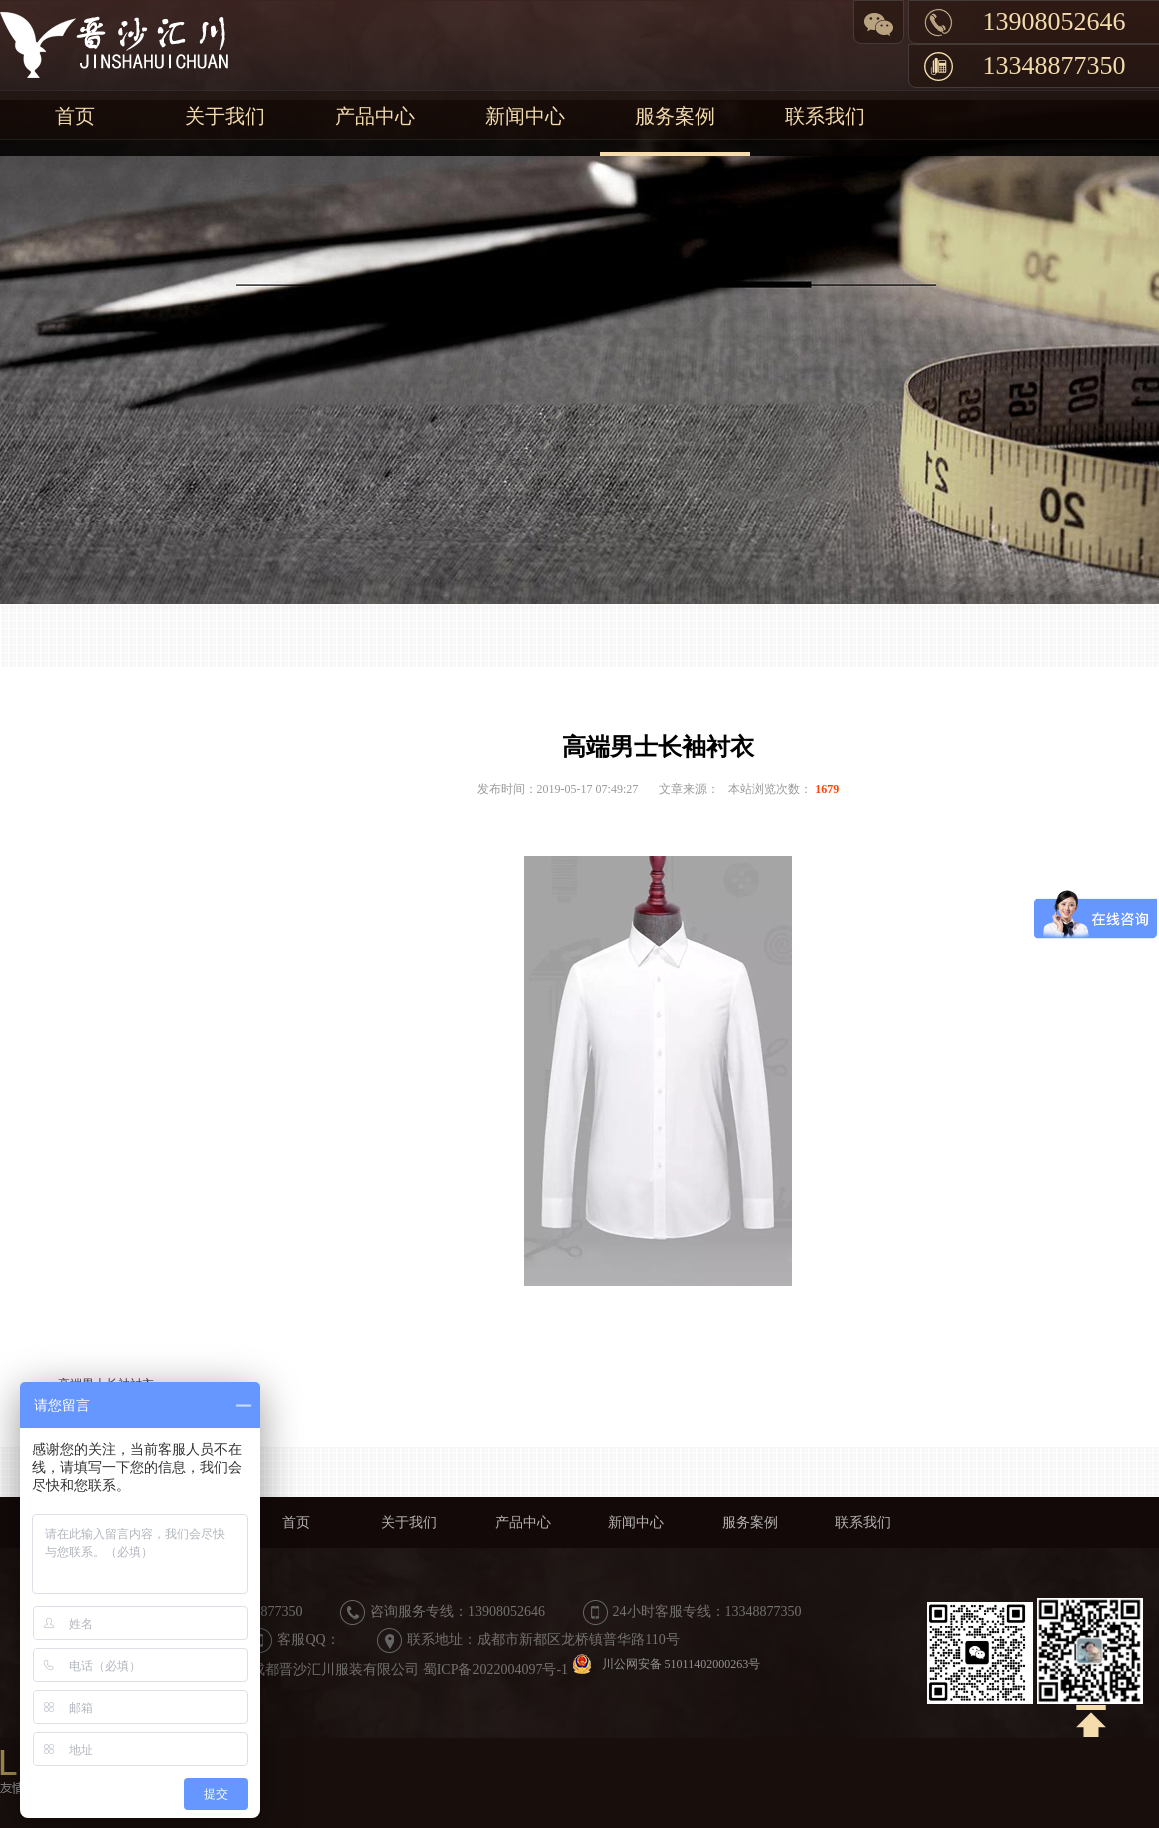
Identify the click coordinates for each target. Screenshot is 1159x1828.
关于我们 (225, 116)
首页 (75, 116)
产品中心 (375, 116)
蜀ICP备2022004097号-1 (495, 1669)
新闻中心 (525, 116)
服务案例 (675, 116)
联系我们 (825, 116)
